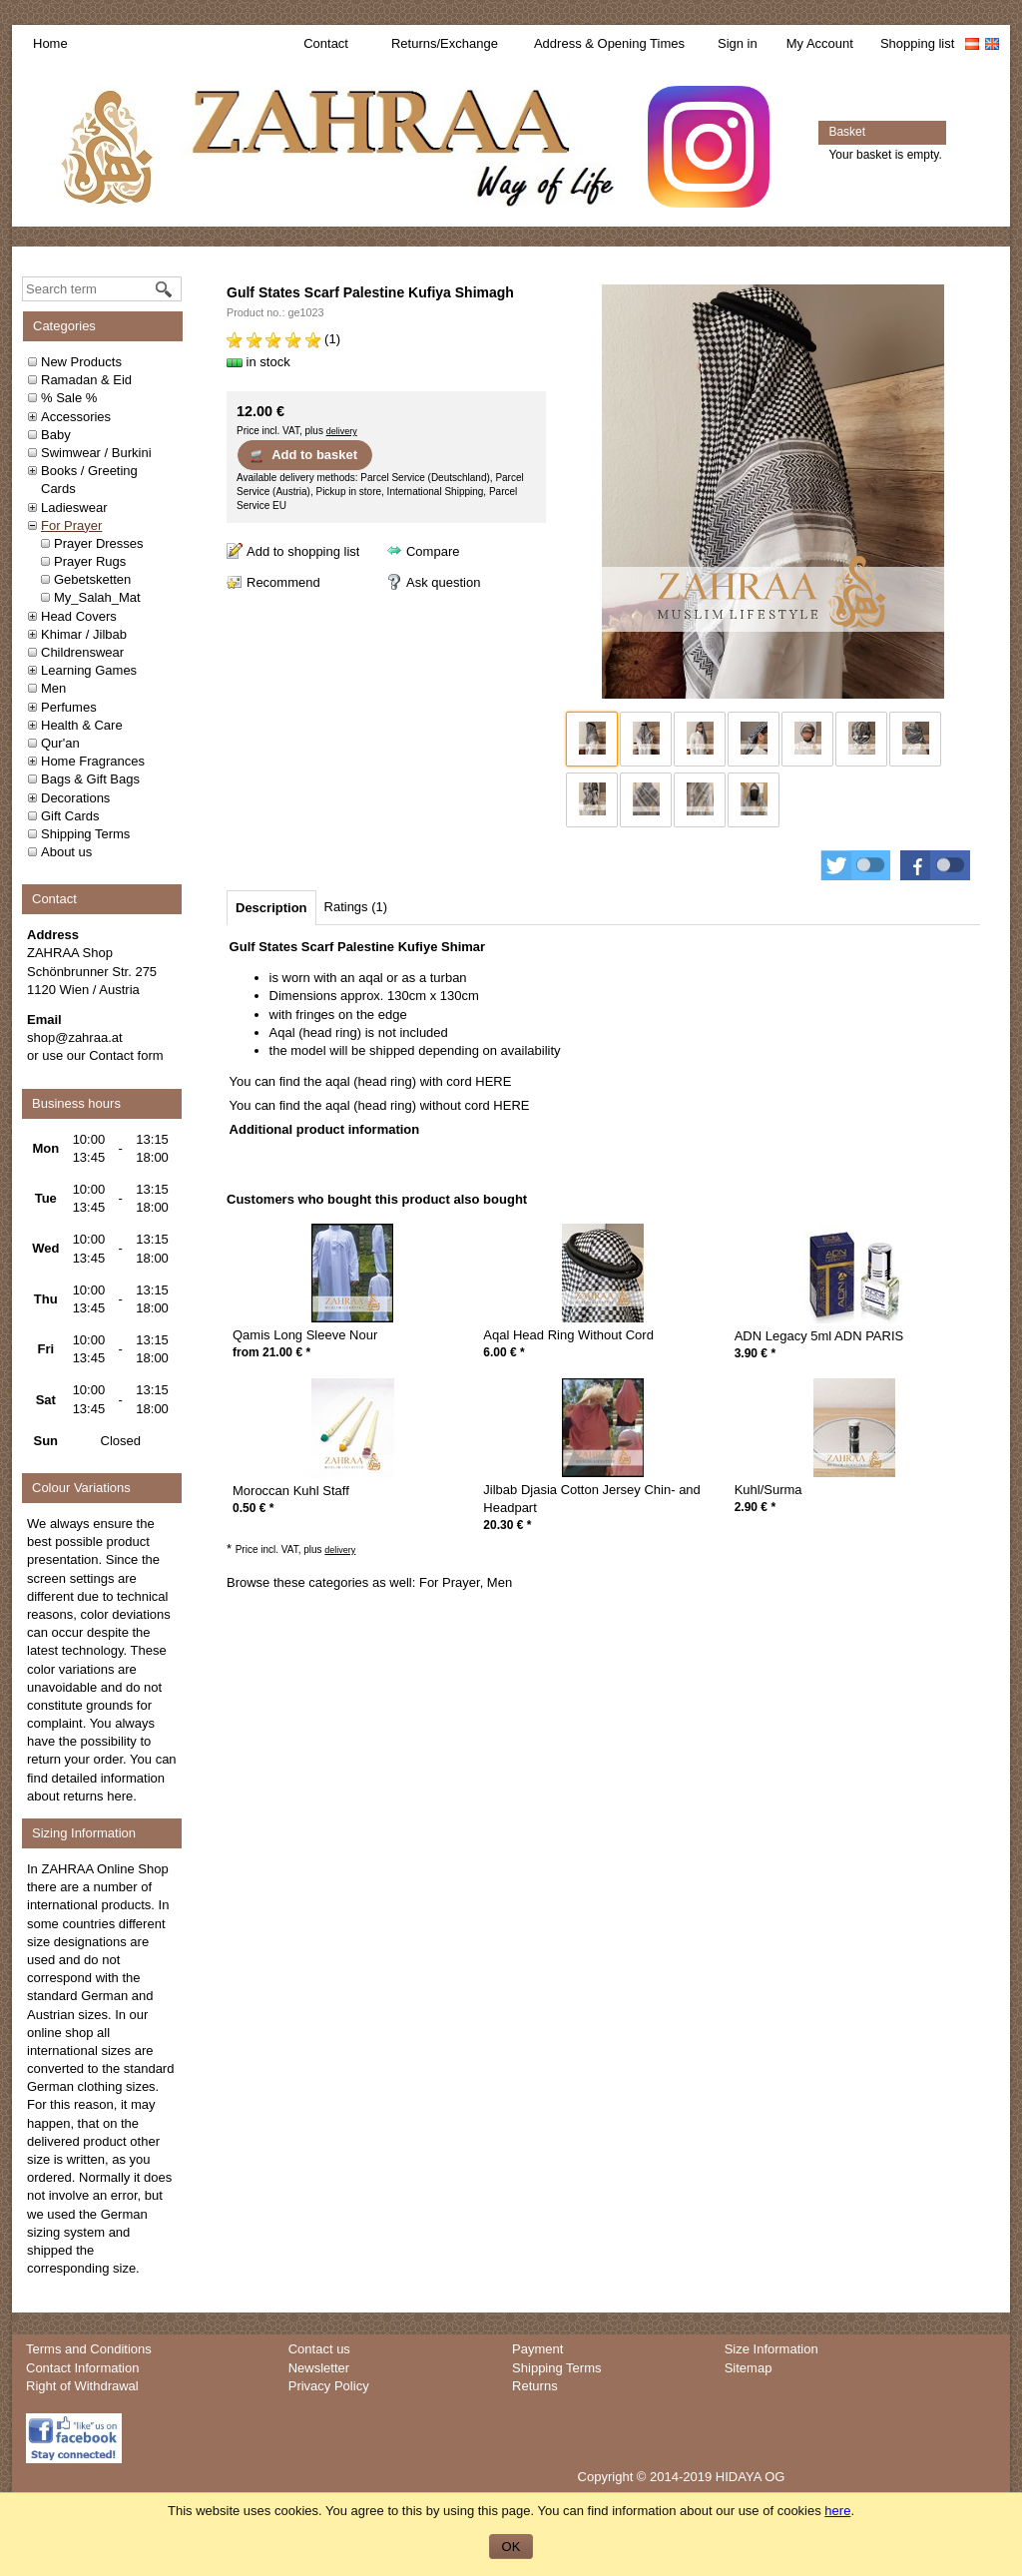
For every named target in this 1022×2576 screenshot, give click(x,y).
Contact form (126, 1055)
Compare (432, 551)
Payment (537, 2348)
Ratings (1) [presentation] (356, 906)
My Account (819, 43)
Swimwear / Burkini (96, 452)
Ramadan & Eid (86, 379)
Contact (325, 43)
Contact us (319, 2348)
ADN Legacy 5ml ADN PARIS (819, 1335)
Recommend (283, 582)
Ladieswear (74, 507)
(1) (283, 338)
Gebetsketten (92, 579)
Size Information (771, 2348)
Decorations (75, 797)
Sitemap (748, 2367)
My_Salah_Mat (97, 597)
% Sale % (69, 397)
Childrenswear (82, 652)
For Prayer (71, 525)
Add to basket (303, 455)
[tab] (271, 907)
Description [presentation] (271, 907)
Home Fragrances (93, 761)
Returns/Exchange (444, 43)
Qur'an (60, 743)
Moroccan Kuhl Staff (291, 1490)
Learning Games (89, 670)
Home (50, 43)
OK (511, 2546)
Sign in (738, 43)
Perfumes (69, 707)
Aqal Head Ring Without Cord (568, 1334)
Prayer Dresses (99, 543)
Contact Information (82, 2367)
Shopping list (917, 43)
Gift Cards (70, 815)
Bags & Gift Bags (90, 779)
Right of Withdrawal (82, 2385)
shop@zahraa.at (75, 1037)
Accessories (76, 416)
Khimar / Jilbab (84, 634)
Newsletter (318, 2367)
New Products (81, 361)
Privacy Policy (328, 2385)
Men (53, 688)
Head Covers (79, 616)
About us (66, 851)
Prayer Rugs (90, 561)
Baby (56, 434)
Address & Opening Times (609, 43)
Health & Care (82, 725)
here (120, 1796)
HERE (493, 1081)
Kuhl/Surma (768, 1489)
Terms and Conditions (89, 2348)
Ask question (443, 582)
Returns (535, 2385)
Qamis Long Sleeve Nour (305, 1334)
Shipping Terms (85, 833)
